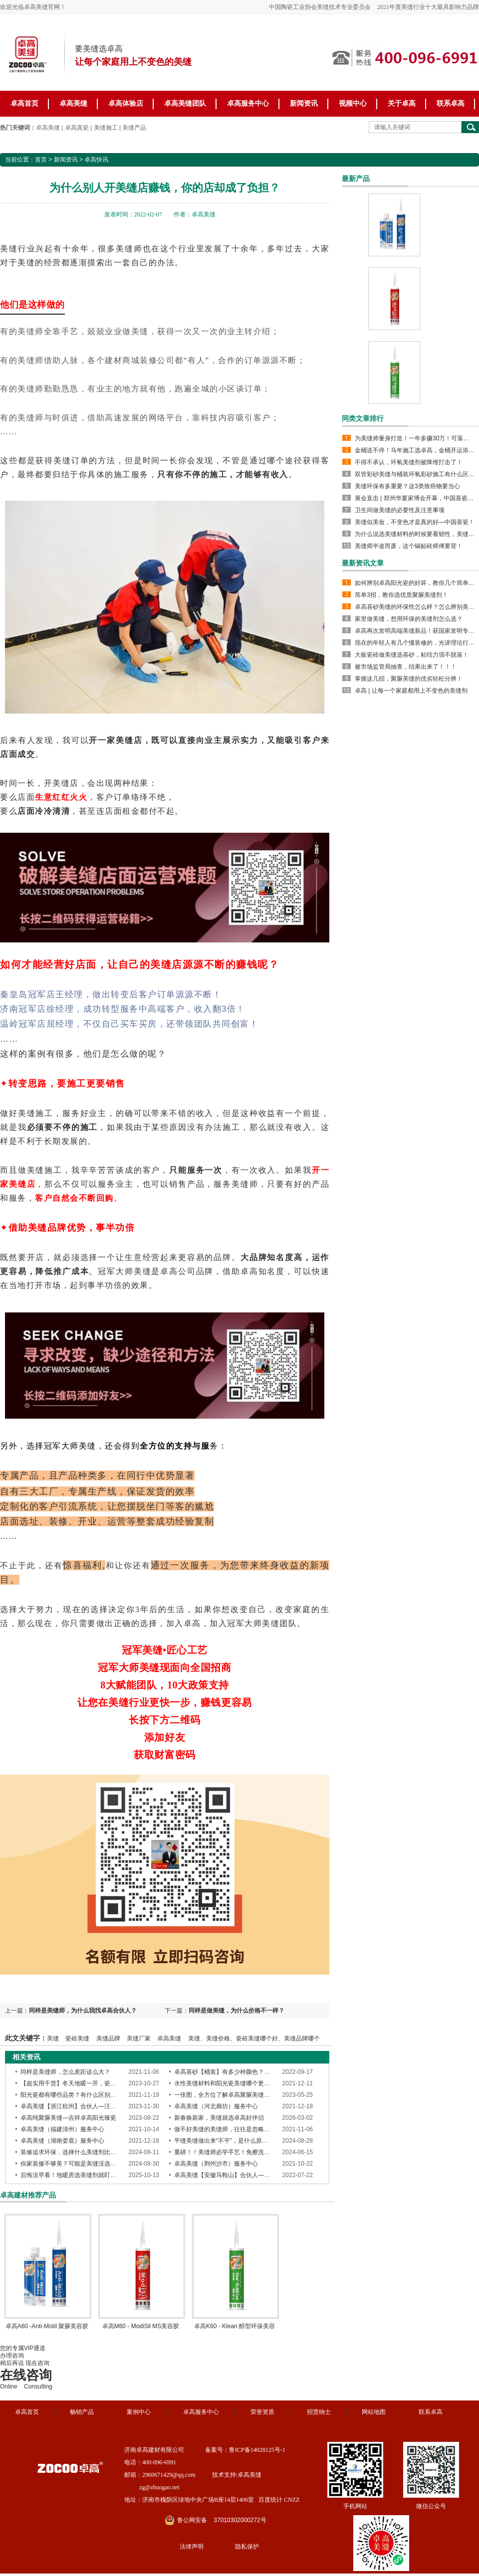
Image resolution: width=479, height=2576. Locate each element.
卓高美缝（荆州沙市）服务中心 (216, 2163)
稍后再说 (12, 2363)
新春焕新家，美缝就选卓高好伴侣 (219, 2117)
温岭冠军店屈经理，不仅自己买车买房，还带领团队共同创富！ (129, 1024)
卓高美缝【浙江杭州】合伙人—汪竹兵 (71, 2106)
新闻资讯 (304, 103)
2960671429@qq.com (169, 2474)
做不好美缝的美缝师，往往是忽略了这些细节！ (237, 2129)
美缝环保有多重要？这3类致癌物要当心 (407, 486)
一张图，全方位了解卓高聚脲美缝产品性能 (231, 2094)
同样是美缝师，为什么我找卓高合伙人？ (83, 2010)
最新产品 (356, 179)
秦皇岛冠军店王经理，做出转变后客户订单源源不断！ (111, 994)
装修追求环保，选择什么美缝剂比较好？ (74, 2152)
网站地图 (374, 2411)
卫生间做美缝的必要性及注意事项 (400, 510)
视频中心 (353, 103)
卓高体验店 (125, 103)
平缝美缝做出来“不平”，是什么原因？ (224, 2140)
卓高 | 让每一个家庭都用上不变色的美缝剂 (411, 690)
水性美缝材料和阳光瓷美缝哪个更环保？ (228, 2083)
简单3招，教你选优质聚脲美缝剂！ (401, 594)
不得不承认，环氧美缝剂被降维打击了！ (409, 462)
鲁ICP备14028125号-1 (257, 2449)
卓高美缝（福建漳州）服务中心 (62, 2129)
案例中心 (139, 2411)
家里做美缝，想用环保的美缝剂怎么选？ (409, 618)
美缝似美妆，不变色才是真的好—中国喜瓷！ (415, 522)
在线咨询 (26, 2375)
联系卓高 (451, 103)
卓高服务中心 (248, 103)
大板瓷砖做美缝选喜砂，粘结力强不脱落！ (412, 654)
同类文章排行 (363, 418)
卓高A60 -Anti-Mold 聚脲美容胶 (47, 2326)
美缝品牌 (108, 2038)
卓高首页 (24, 103)
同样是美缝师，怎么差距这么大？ (65, 2071)
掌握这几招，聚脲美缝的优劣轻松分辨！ (409, 678)
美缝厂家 (139, 2038)
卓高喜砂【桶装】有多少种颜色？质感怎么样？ (237, 2071)
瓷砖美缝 (77, 2038)
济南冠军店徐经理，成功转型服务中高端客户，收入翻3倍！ (122, 1009)
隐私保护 (247, 2546)
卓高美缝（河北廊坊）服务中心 (216, 2106)
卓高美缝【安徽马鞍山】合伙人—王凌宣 (228, 2175)
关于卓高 (402, 103)
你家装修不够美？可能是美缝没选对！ (71, 2163)
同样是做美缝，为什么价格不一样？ (236, 2010)
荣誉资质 (262, 2411)
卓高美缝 (73, 103)
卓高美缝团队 (185, 103)
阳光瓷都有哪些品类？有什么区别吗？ (71, 2094)
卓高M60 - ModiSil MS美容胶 (141, 2326)
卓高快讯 (96, 159)
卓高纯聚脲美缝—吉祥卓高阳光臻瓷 (68, 2117)
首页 (41, 159)
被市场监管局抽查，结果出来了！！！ (406, 666)
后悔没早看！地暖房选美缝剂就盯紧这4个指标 (82, 2175)
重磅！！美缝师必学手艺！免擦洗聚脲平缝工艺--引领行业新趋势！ (263, 2152)
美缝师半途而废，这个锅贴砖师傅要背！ (409, 546)
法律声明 (192, 2546)
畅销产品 (82, 2411)
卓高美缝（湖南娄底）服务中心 (62, 2140)
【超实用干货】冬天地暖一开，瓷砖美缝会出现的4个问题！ (100, 2083)
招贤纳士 (319, 2411)
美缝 (53, 2038)
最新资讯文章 (363, 563)
